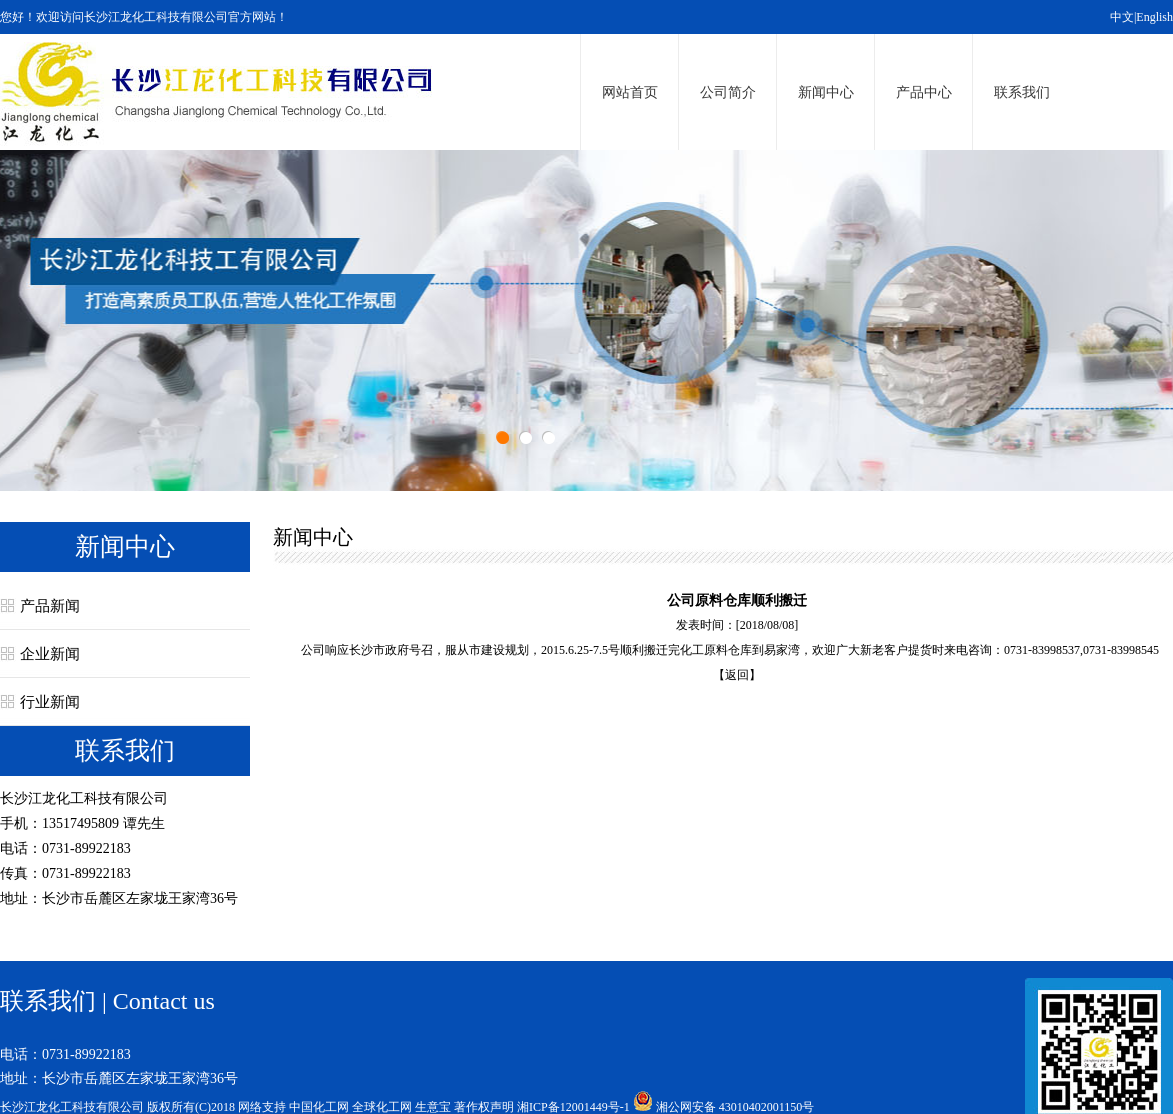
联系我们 (1022, 92)
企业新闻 (50, 654)
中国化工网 (319, 1107)
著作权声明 (484, 1107)
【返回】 (737, 675)
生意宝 (433, 1107)
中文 (1122, 17)
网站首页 (630, 92)
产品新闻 (50, 606)
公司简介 (728, 92)
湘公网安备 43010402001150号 (735, 1107)
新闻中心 (826, 92)
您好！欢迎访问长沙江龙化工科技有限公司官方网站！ (144, 17)
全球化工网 (382, 1107)
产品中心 (924, 92)
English (1154, 17)
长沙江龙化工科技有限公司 (84, 798)
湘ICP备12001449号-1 (573, 1107)
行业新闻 (50, 702)
